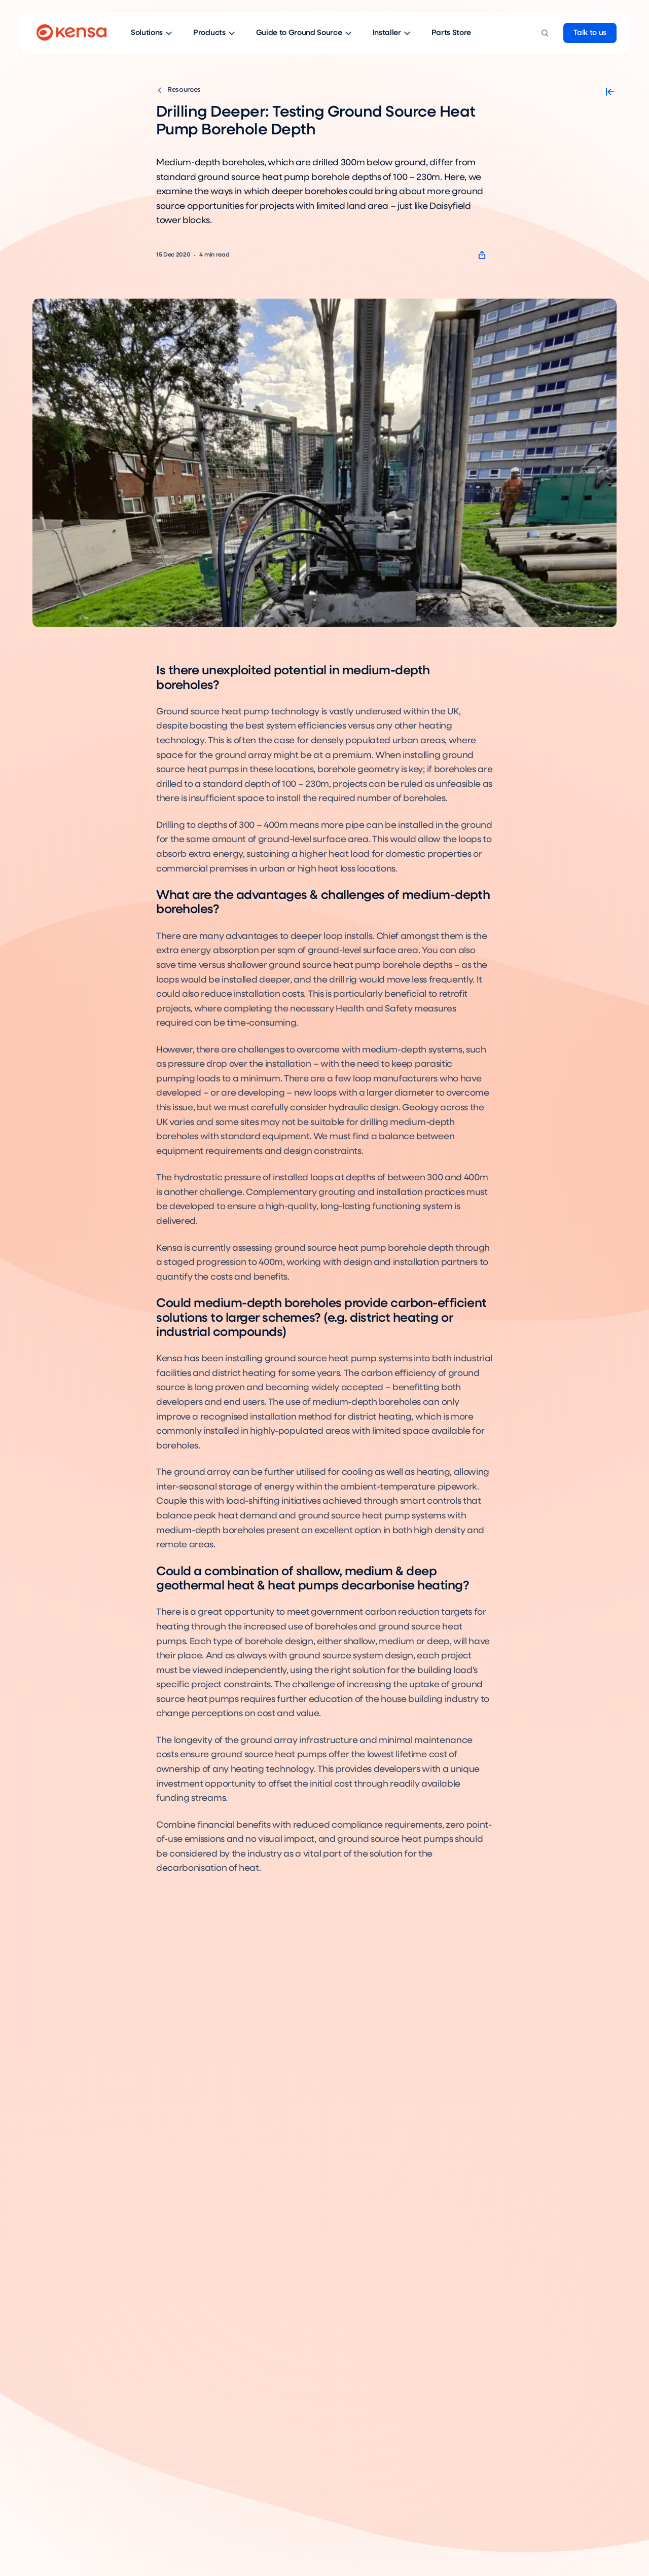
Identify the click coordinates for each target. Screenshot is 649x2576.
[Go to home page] (71, 33)
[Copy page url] (482, 255)
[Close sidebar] (610, 92)
